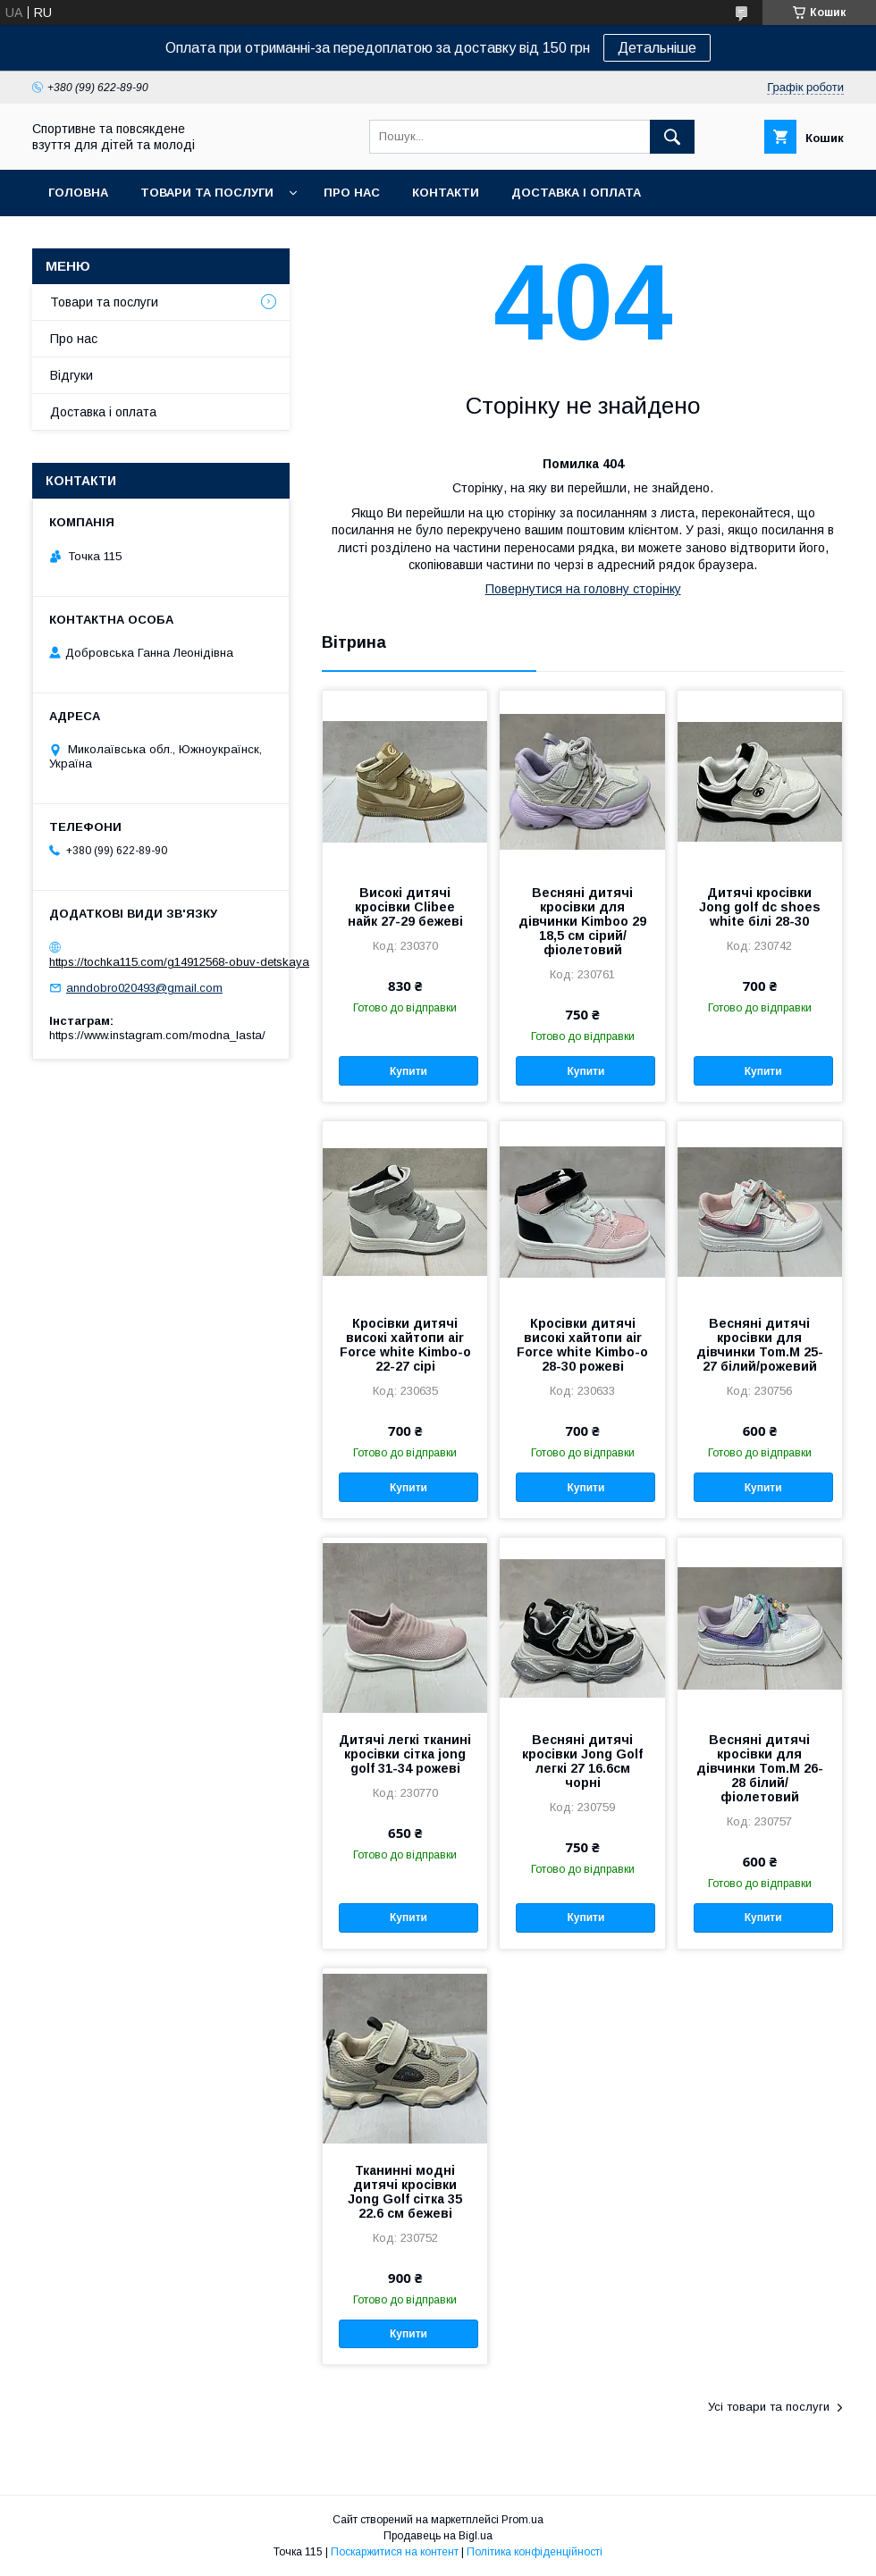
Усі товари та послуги (769, 2406)
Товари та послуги (207, 192)
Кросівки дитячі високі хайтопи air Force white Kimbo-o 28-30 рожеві (582, 1344)
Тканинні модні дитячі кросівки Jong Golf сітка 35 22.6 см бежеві (405, 2191)
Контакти (445, 192)
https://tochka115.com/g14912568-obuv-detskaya (179, 962)
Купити (408, 1071)
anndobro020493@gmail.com (144, 987)
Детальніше (657, 47)
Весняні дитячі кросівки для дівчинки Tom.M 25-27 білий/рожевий (759, 1344)
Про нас (352, 192)
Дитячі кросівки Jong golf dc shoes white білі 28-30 (760, 906)
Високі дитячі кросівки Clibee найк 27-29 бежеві (405, 906)
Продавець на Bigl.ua (438, 2536)
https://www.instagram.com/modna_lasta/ (157, 1035)
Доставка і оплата (576, 192)
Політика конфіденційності (534, 2552)
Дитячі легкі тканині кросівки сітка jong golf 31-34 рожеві (405, 1754)
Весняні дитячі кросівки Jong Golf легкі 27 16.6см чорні (582, 1761)
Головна (78, 192)
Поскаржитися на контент (395, 2552)
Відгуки (71, 375)
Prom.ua (522, 2519)
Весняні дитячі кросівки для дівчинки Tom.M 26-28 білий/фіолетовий (759, 1768)
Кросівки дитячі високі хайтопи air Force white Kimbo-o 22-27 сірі (405, 1344)
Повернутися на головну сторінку (583, 589)
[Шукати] (672, 137)
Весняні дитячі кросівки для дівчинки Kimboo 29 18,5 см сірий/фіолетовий (582, 921)
